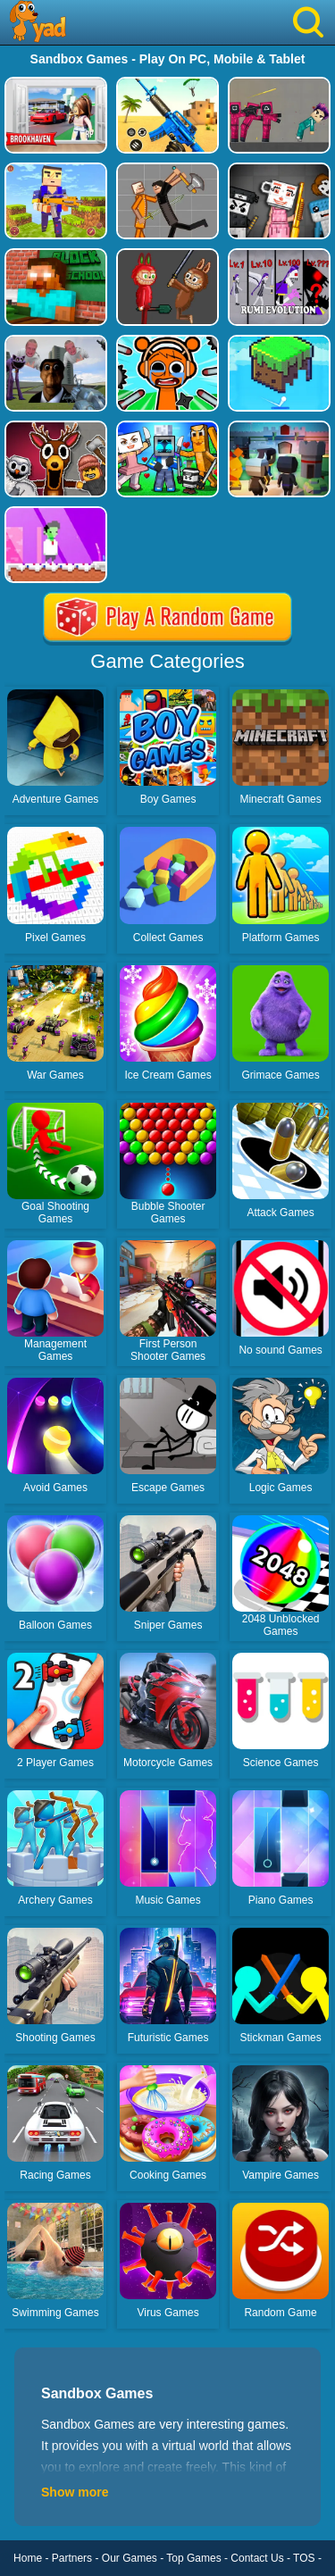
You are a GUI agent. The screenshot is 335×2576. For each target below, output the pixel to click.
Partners (72, 2558)
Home (27, 2558)
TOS (303, 2558)
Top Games (193, 2558)
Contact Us (256, 2558)
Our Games (129, 2558)
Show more (74, 2492)
